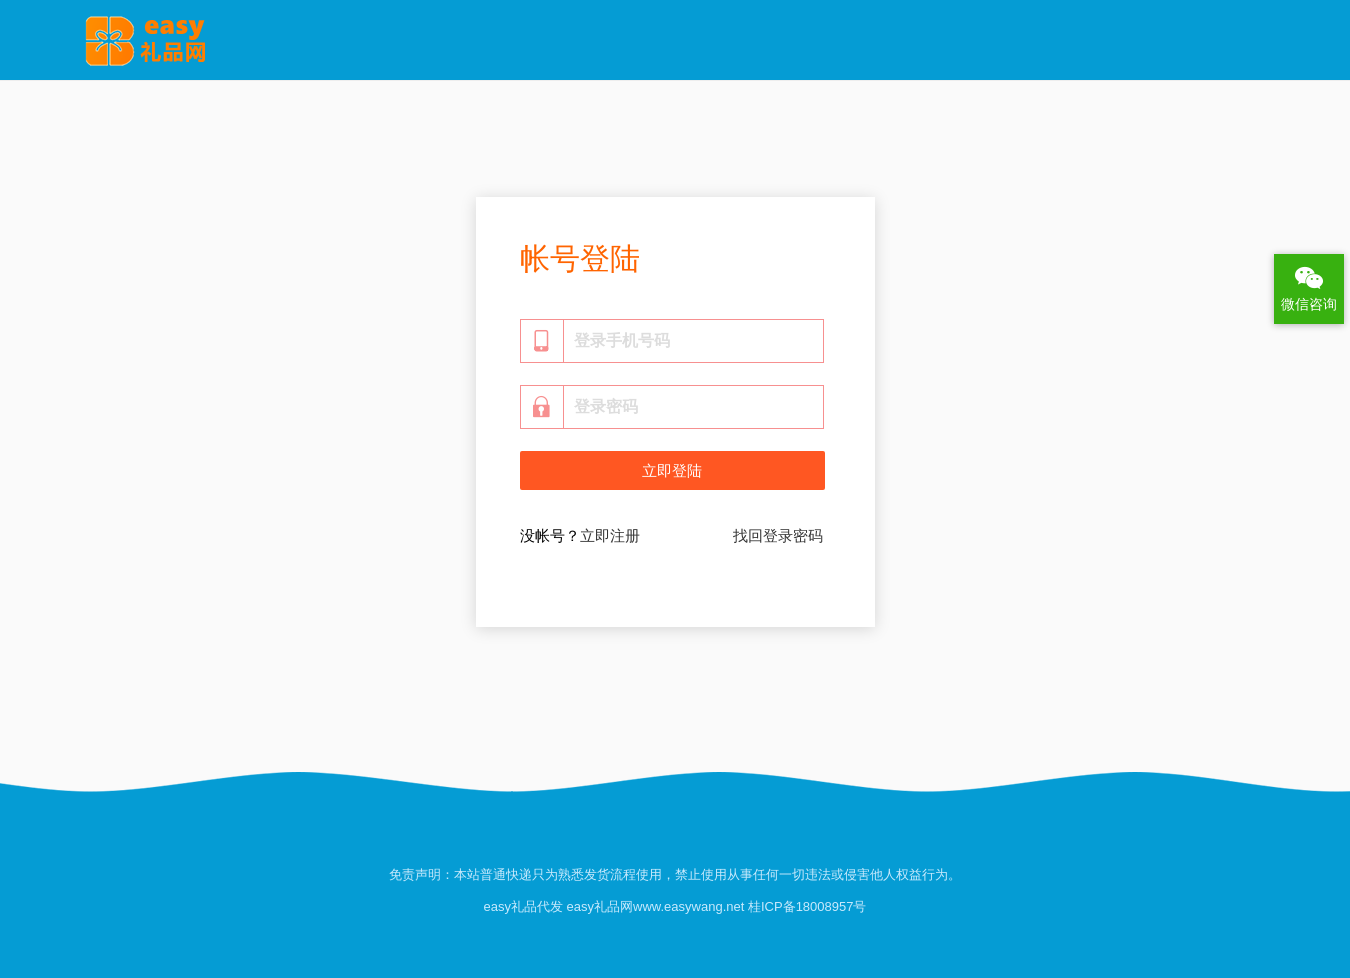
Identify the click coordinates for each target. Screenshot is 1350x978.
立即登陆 (672, 471)
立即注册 (610, 535)
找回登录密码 (778, 535)
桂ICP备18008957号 (805, 906)
